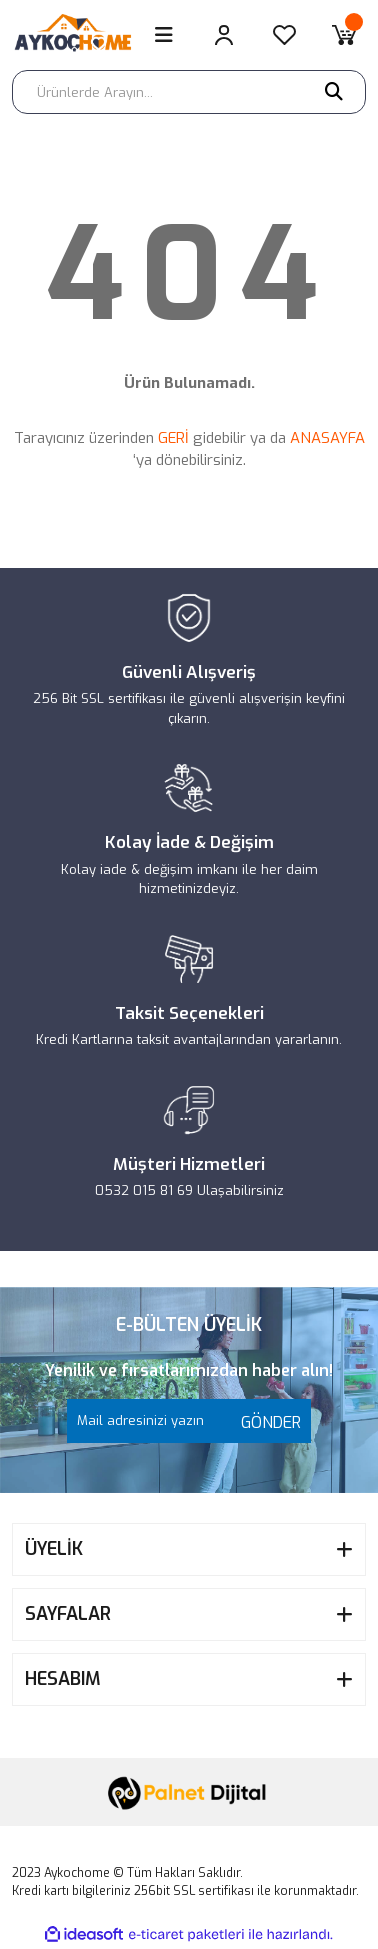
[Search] (189, 92)
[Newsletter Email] (189, 1421)
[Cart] (344, 35)
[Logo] (80, 35)
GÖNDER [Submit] (266, 1422)
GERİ (173, 438)
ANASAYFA (327, 438)
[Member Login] (224, 35)
